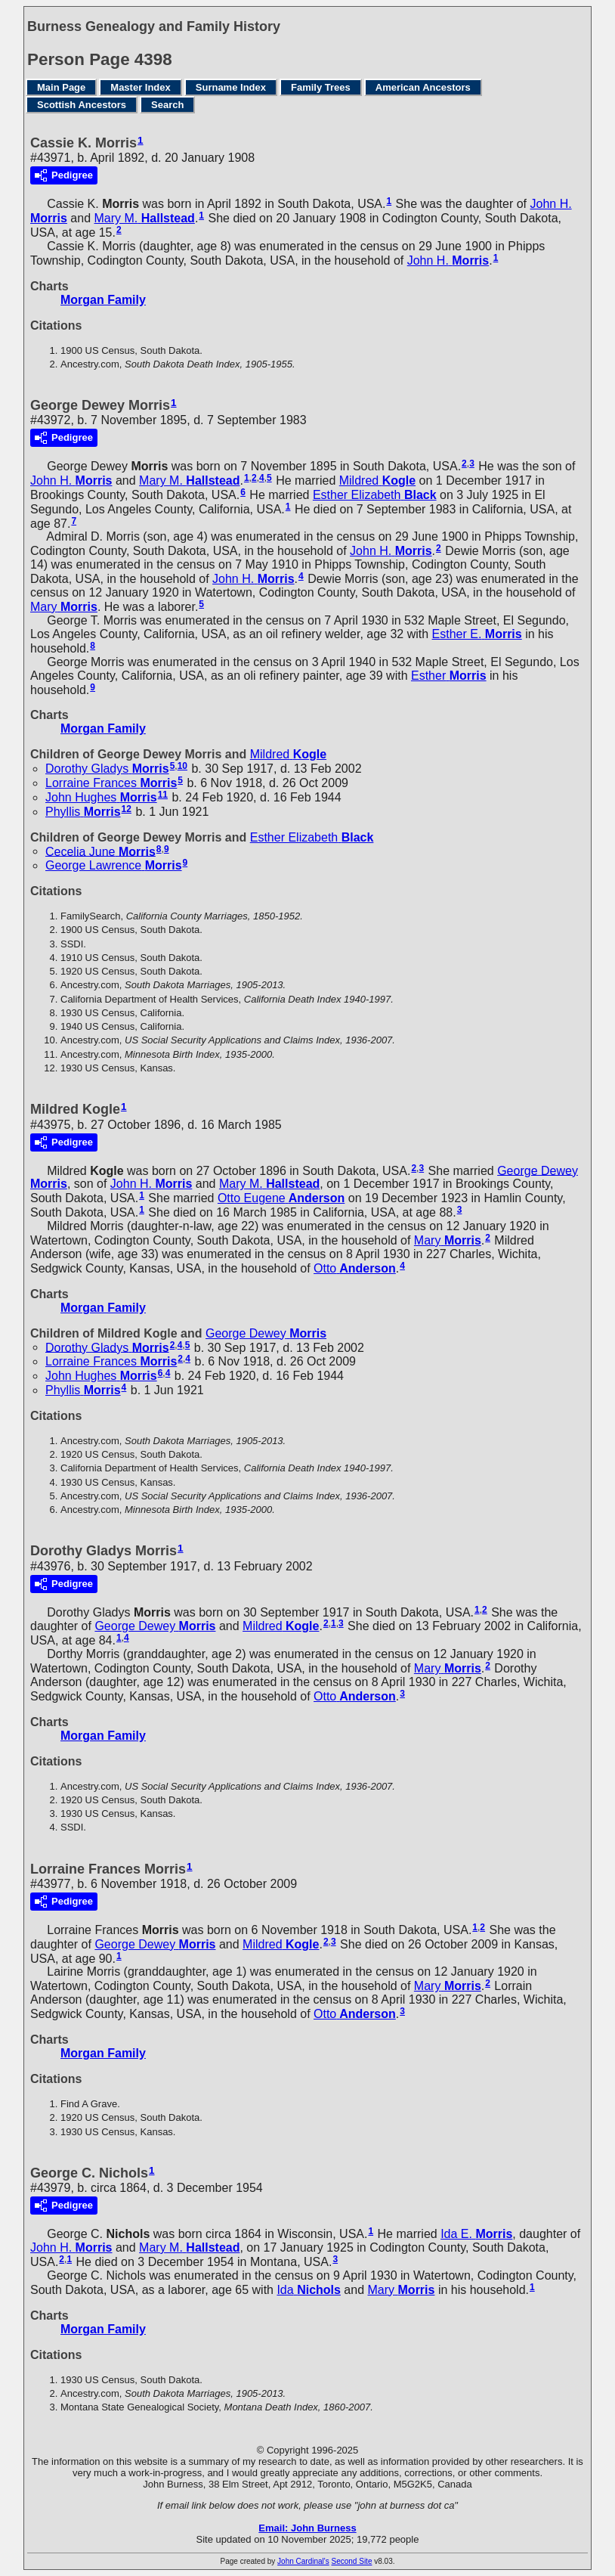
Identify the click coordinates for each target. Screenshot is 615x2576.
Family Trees (321, 87)
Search (167, 104)
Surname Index (231, 87)
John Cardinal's (303, 2561)
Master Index (140, 87)
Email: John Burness (307, 2528)
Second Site (352, 2561)
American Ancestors (423, 87)
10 (182, 766)
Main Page (61, 87)
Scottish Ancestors (81, 104)
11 (163, 794)
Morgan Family (103, 299)
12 (126, 809)
